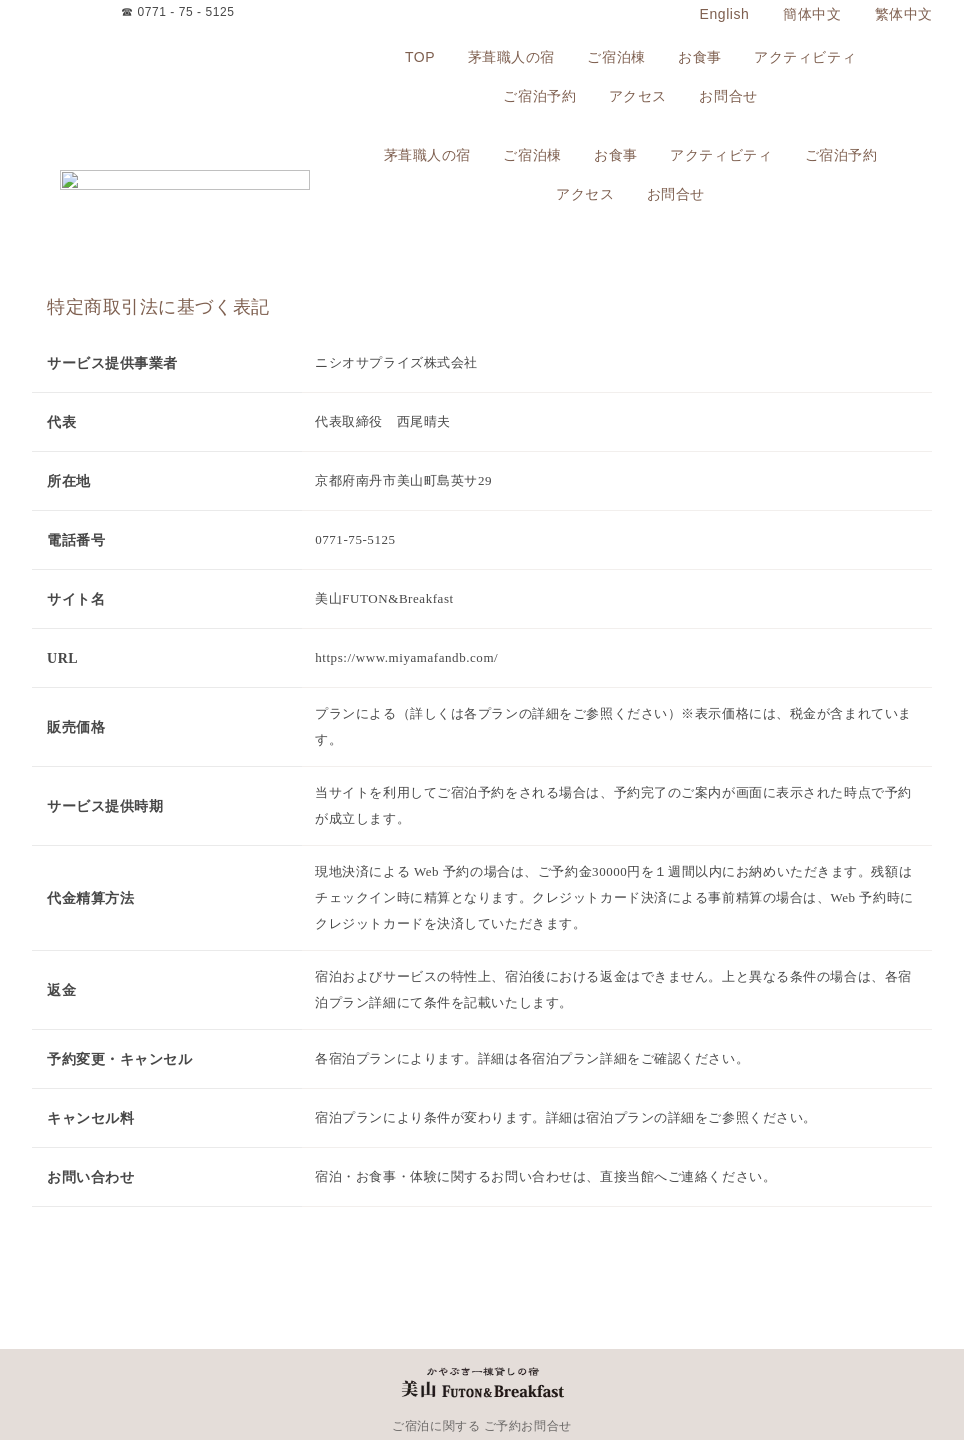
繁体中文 (904, 14)
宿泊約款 (508, 1393)
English (725, 14)
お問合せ (728, 96)
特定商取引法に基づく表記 (719, 1393)
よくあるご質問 (830, 1393)
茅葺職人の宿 (511, 57)
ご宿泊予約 (539, 96)
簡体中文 (812, 14)
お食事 (700, 57)
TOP (420, 57)
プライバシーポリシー (593, 1393)
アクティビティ (805, 57)
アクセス (638, 96)
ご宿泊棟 (616, 57)
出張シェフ (196, 1393)
